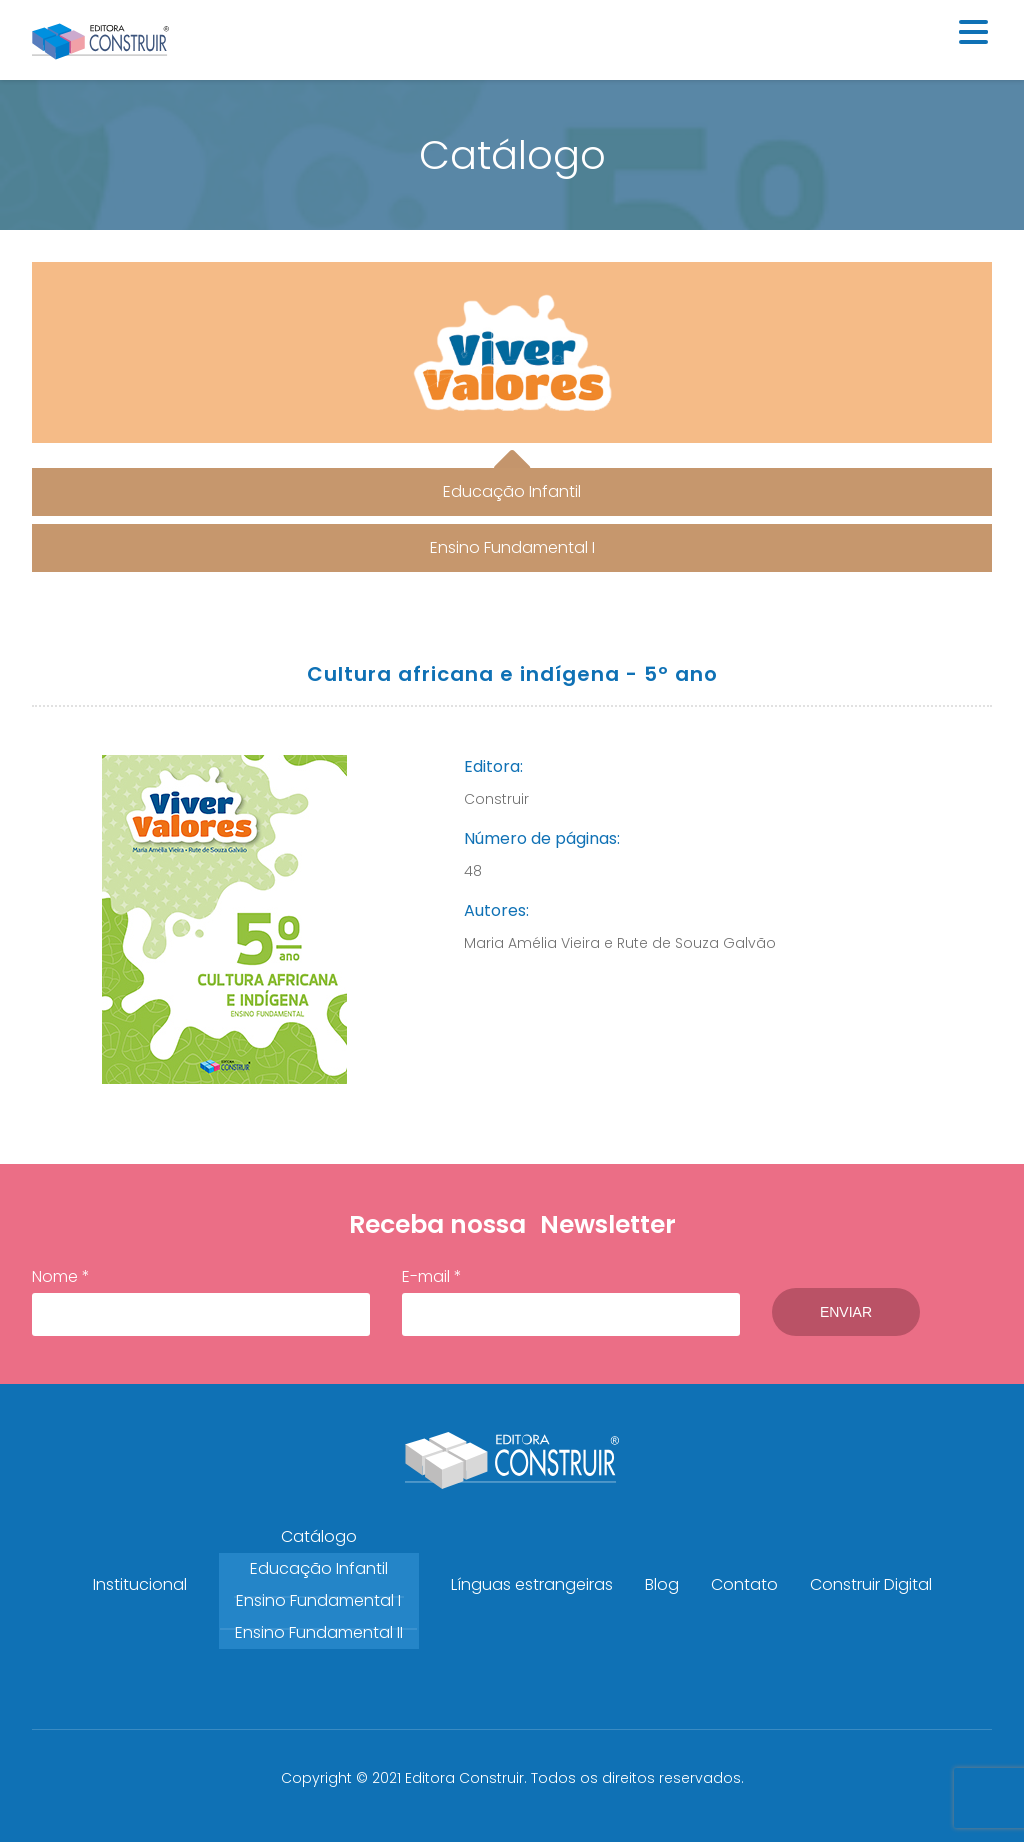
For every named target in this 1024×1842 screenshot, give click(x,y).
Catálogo (319, 1536)
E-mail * (571, 1301)
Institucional (140, 1584)
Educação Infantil (319, 1568)
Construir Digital (871, 1584)
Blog (662, 1584)
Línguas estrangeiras (532, 1584)
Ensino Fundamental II (319, 1632)
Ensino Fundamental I (318, 1600)
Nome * (201, 1301)
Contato (744, 1584)
